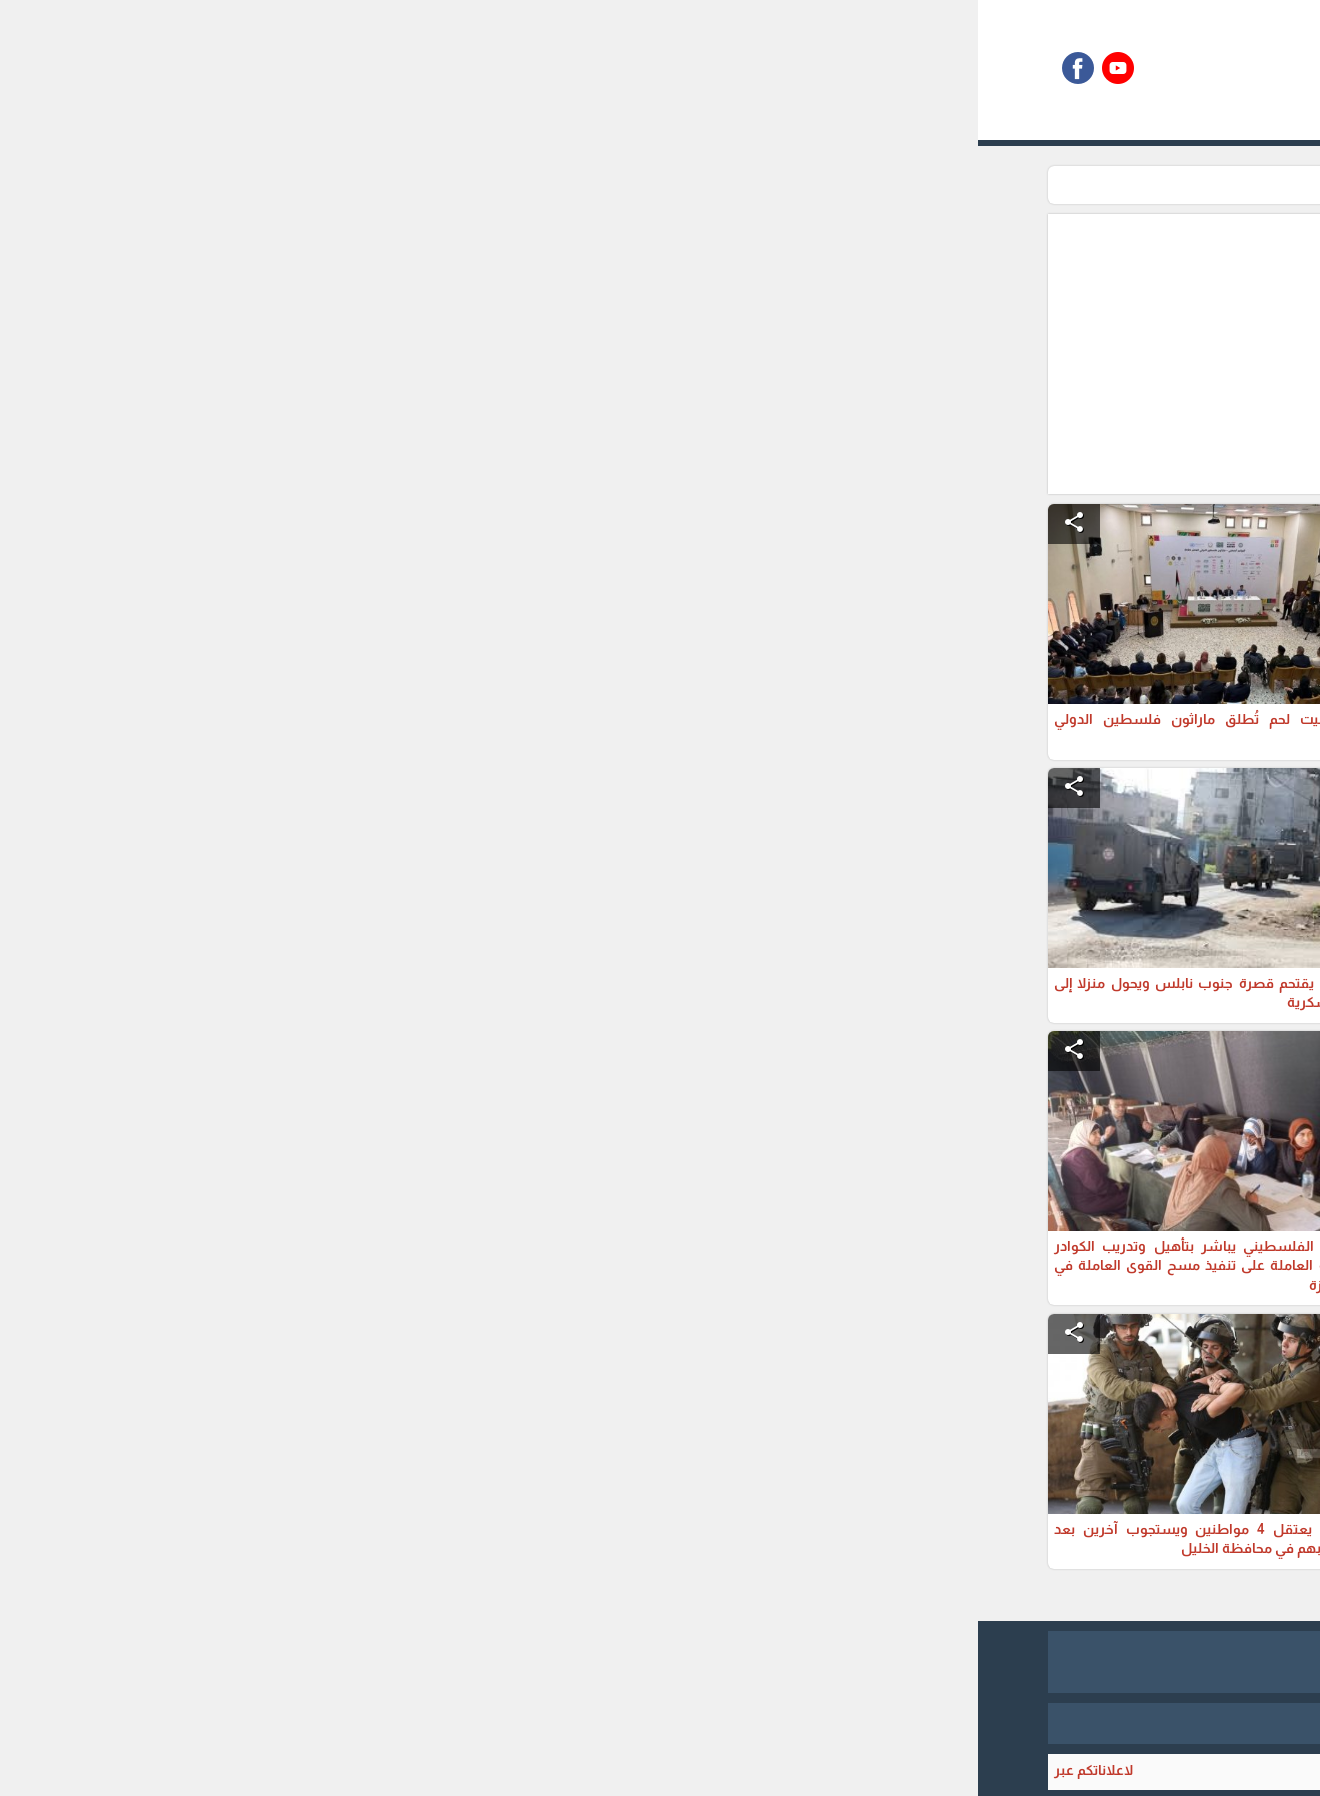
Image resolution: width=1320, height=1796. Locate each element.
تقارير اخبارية (926, 185)
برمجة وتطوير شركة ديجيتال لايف (660, 1723)
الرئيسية (1008, 185)
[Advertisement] (557, 354)
